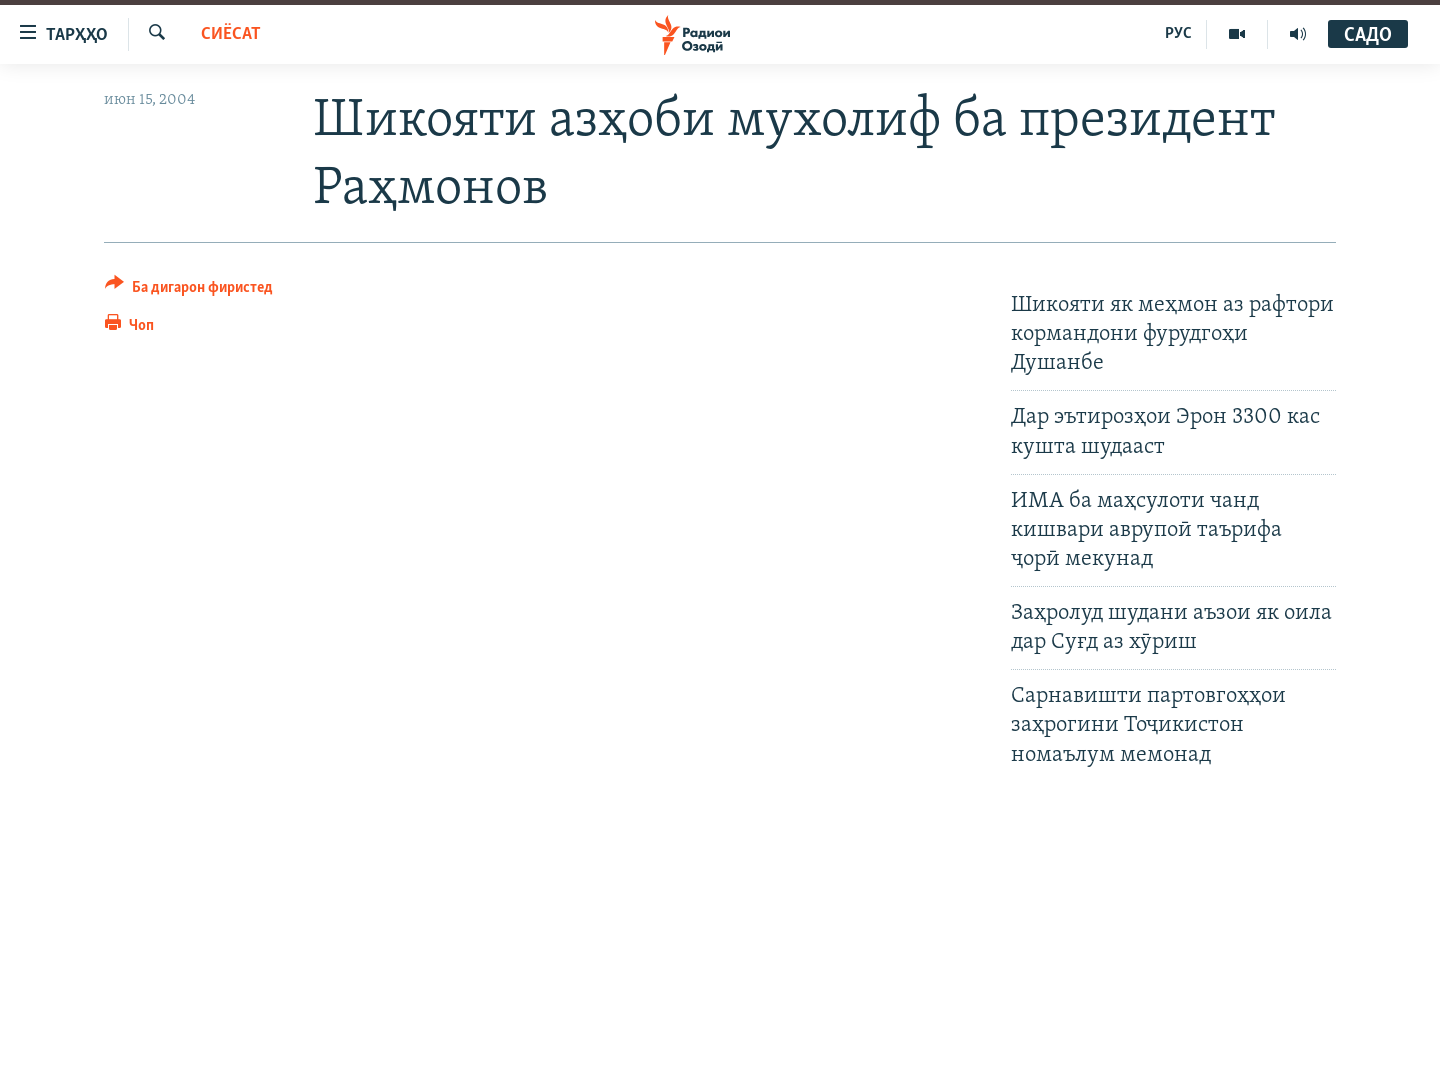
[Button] (189, 290)
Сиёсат (231, 34)
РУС (1178, 34)
